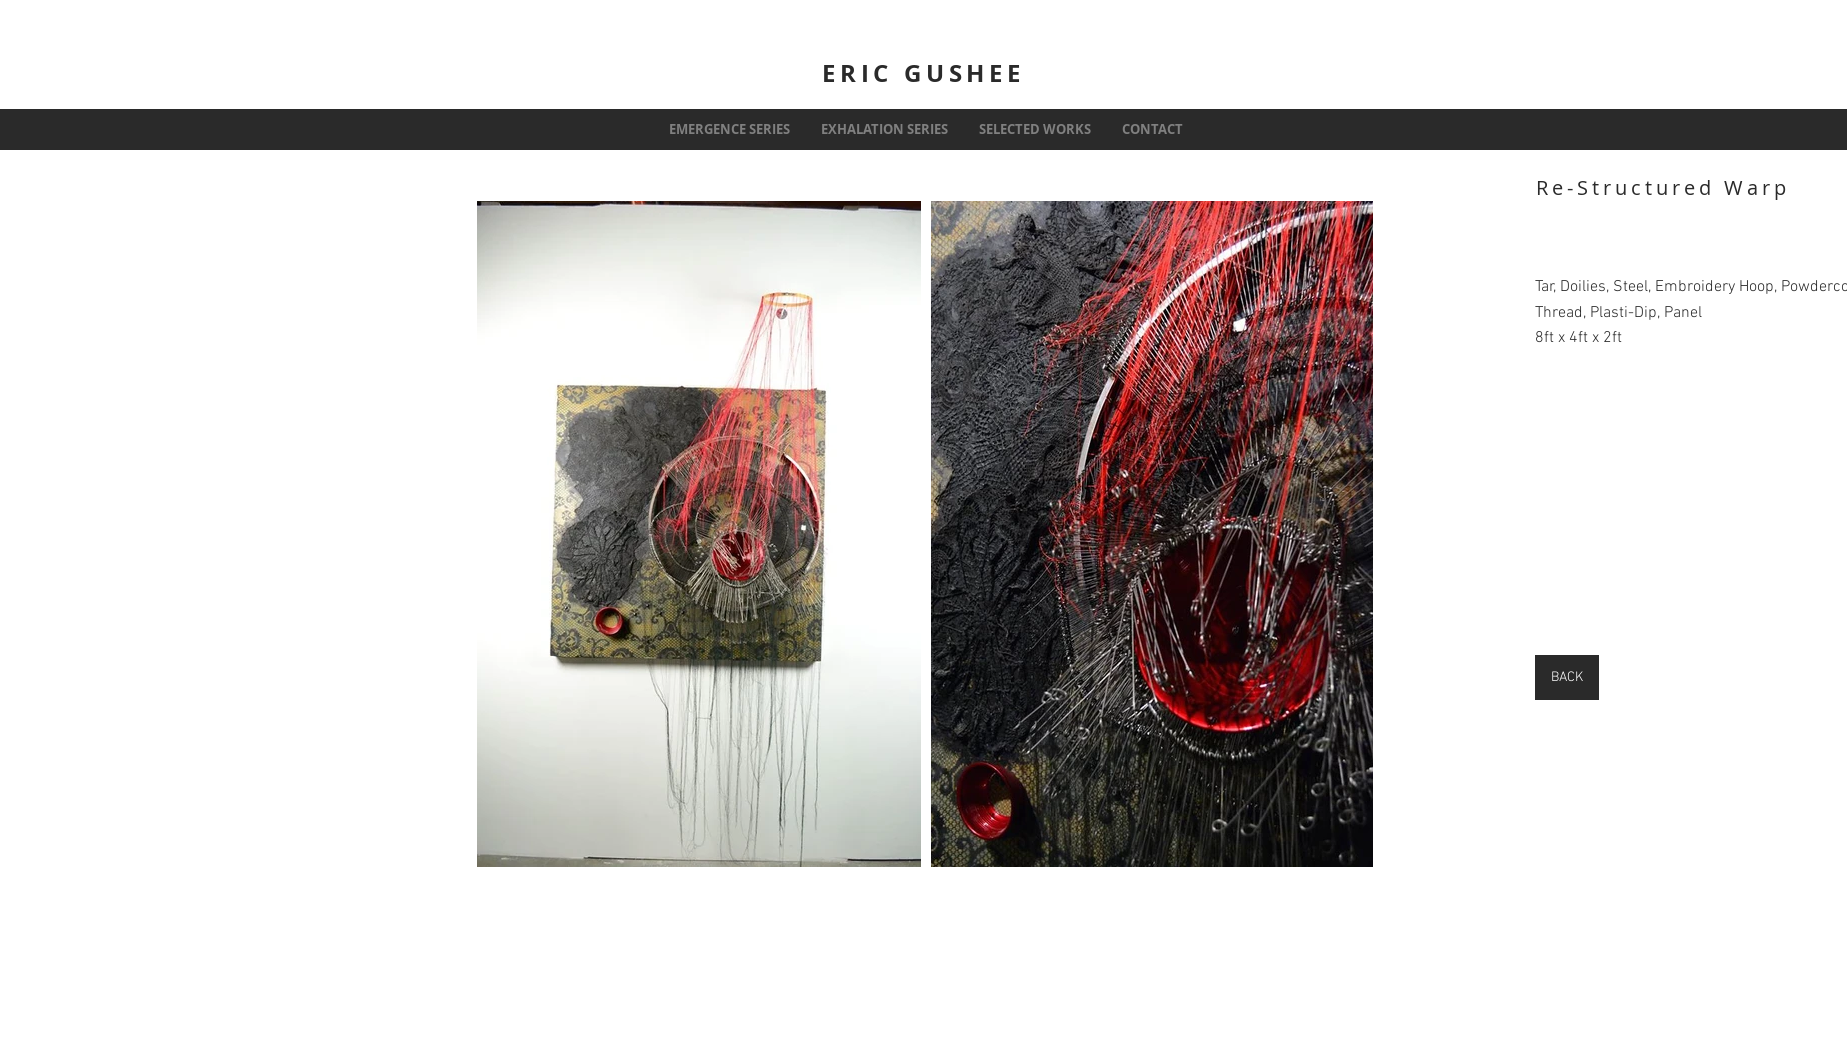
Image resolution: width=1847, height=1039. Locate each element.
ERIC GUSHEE (923, 73)
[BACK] (1567, 677)
